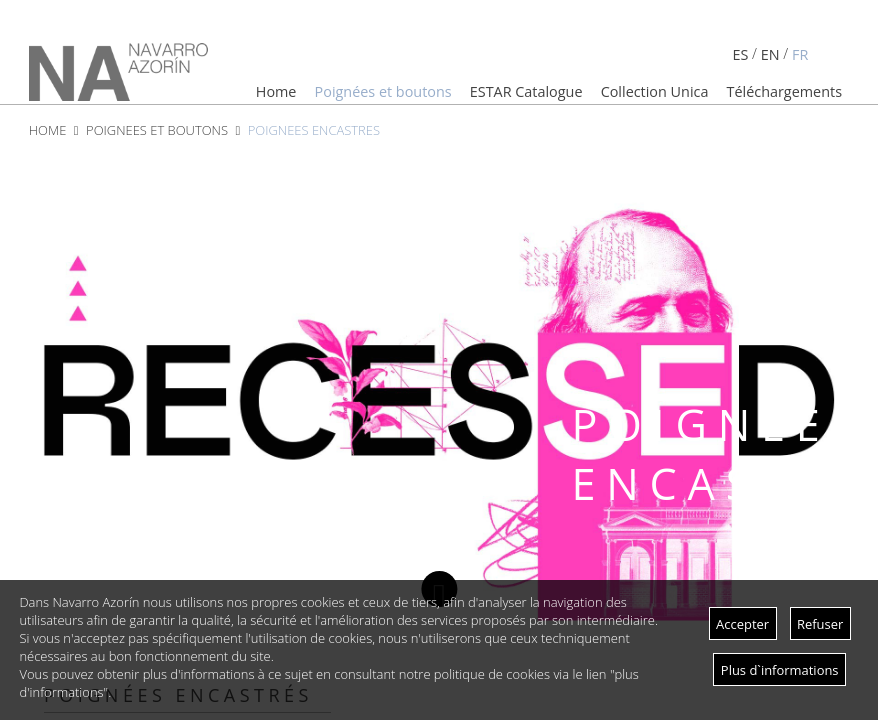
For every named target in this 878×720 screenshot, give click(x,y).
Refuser (820, 624)
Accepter (742, 624)
